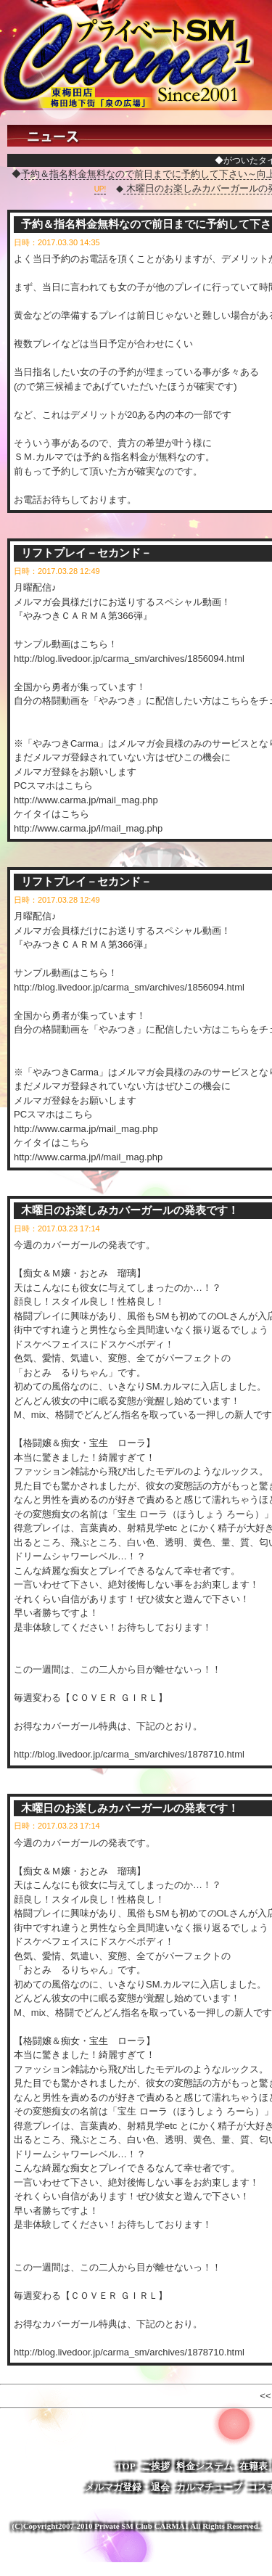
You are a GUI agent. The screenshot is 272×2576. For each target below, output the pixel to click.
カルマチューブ (209, 2487)
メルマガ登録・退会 (127, 2487)
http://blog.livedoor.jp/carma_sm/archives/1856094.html (129, 658)
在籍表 (253, 2466)
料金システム (204, 2466)
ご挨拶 (155, 2466)
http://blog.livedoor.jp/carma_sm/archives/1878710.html (129, 1754)
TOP (126, 2466)
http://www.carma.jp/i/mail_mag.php (88, 828)
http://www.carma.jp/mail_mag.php (86, 800)
